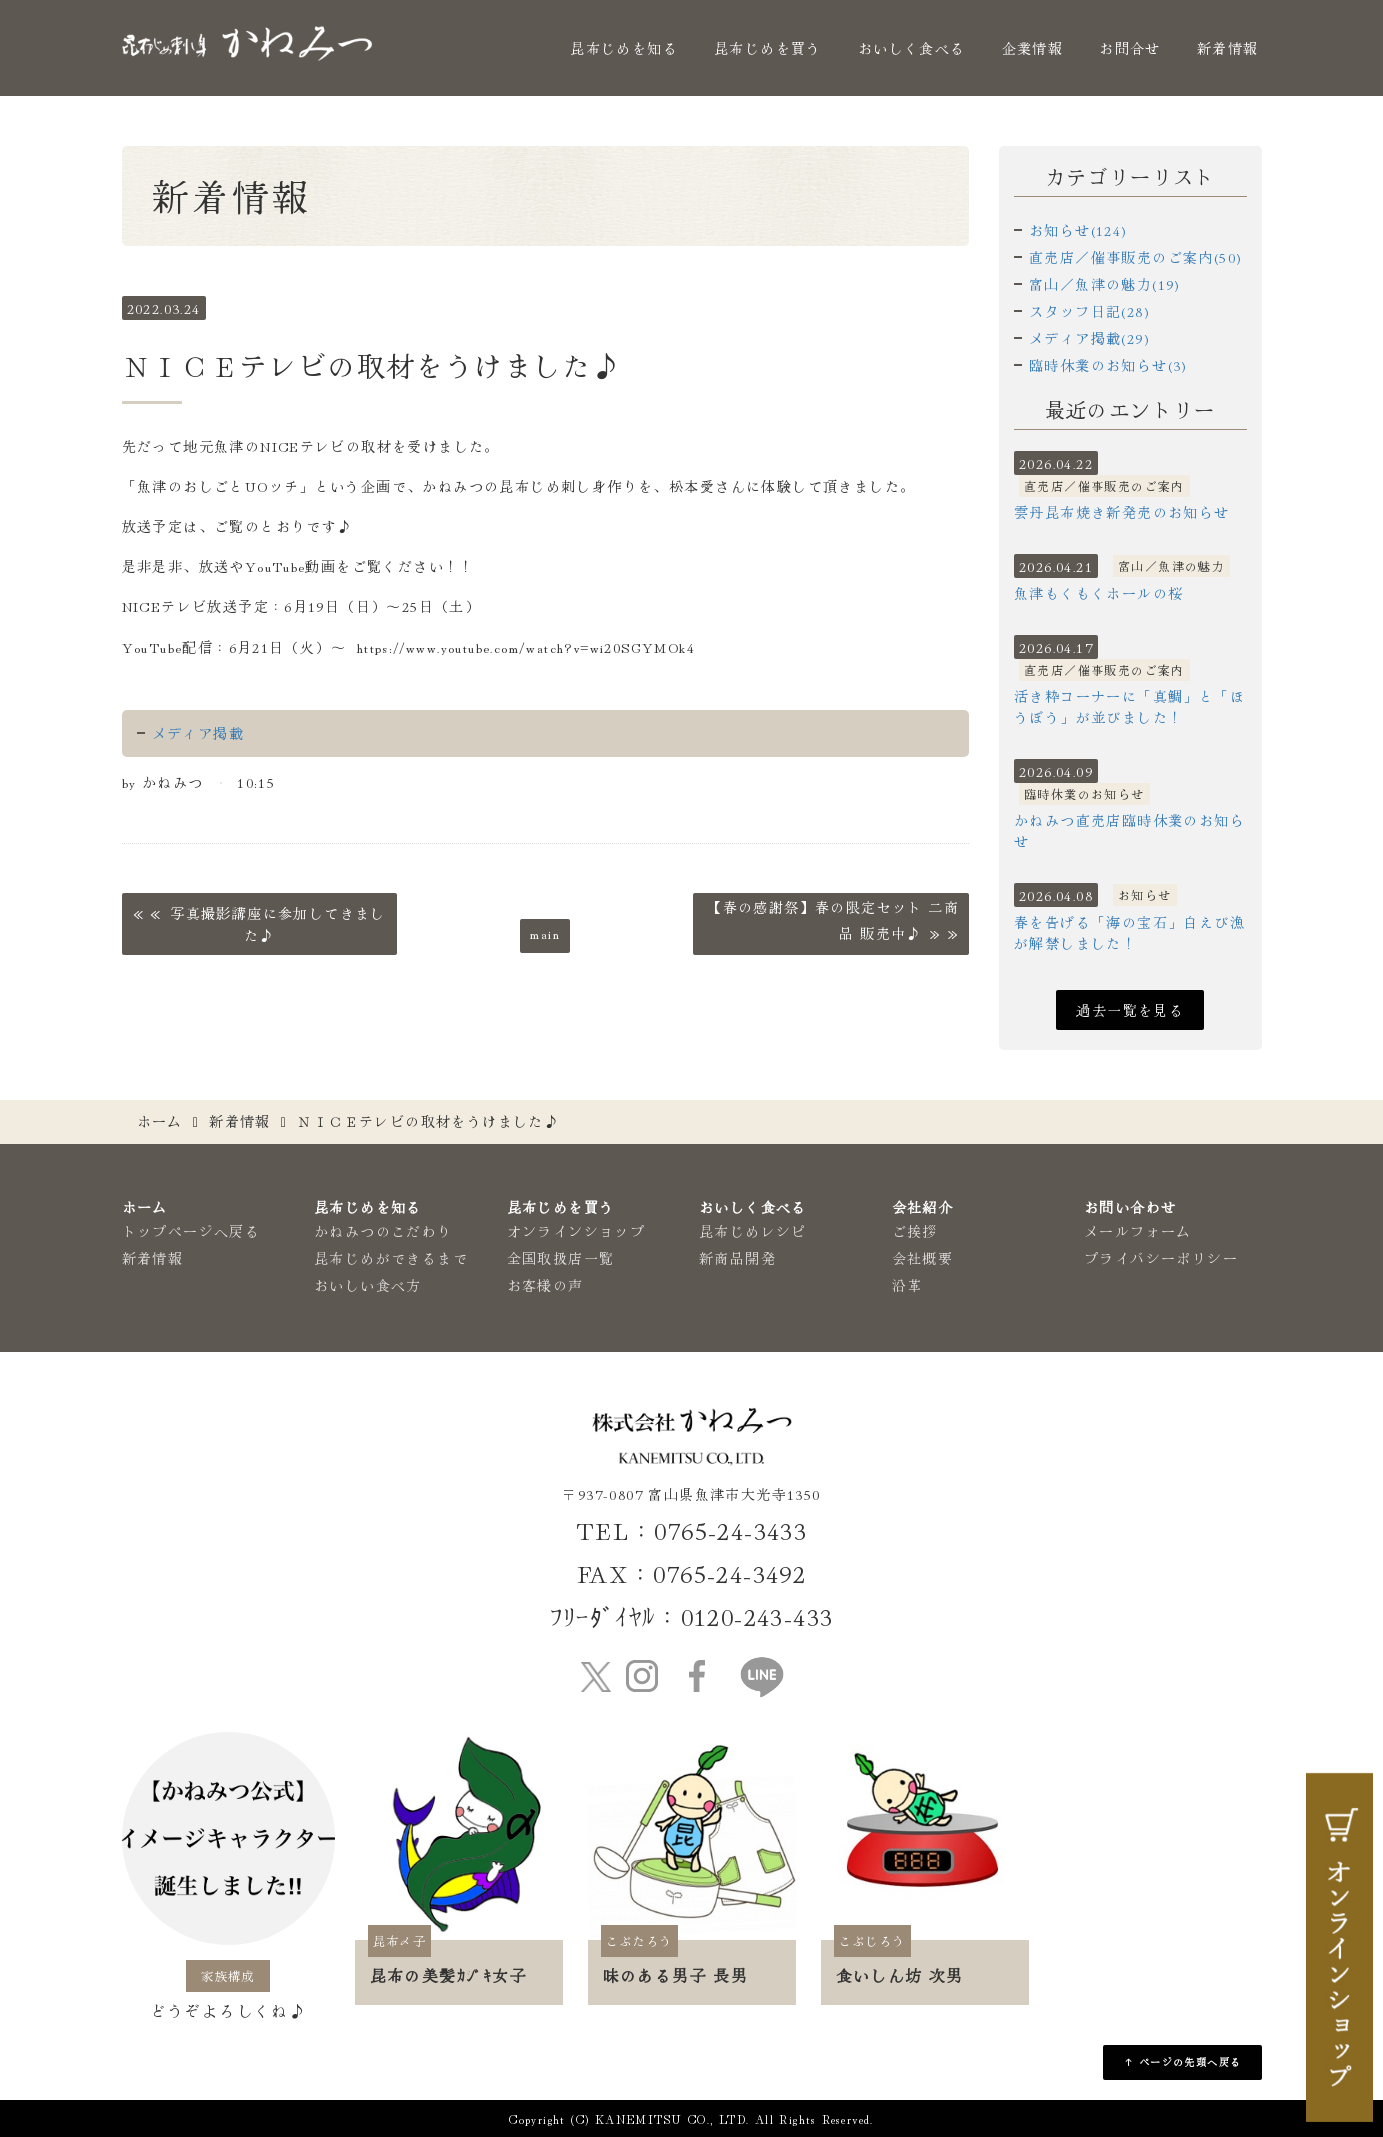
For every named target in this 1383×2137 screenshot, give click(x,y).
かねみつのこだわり (383, 1231)
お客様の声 (545, 1285)
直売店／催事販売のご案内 (1104, 485)
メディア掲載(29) (1089, 338)
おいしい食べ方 (368, 1285)
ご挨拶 (915, 1231)
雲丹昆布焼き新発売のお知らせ (1122, 512)
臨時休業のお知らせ (1084, 793)
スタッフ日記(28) (1089, 311)
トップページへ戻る (191, 1231)
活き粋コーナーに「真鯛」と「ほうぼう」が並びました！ (1129, 706)
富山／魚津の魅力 (1171, 565)
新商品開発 (737, 1258)
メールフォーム (1138, 1231)
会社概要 (923, 1258)
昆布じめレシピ (753, 1231)
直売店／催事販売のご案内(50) (1135, 257)
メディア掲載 (198, 733)
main (545, 933)
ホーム (160, 1121)
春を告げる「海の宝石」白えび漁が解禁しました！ (1129, 932)
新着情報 (1228, 48)
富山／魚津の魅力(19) (1105, 284)
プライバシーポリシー (1161, 1258)
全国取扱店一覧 (561, 1258)
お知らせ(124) (1078, 230)
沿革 (907, 1285)
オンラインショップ (576, 1231)
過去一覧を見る (1130, 1010)
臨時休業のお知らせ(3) (1108, 365)
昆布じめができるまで (391, 1258)
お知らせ (1145, 894)
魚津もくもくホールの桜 (1098, 593)
